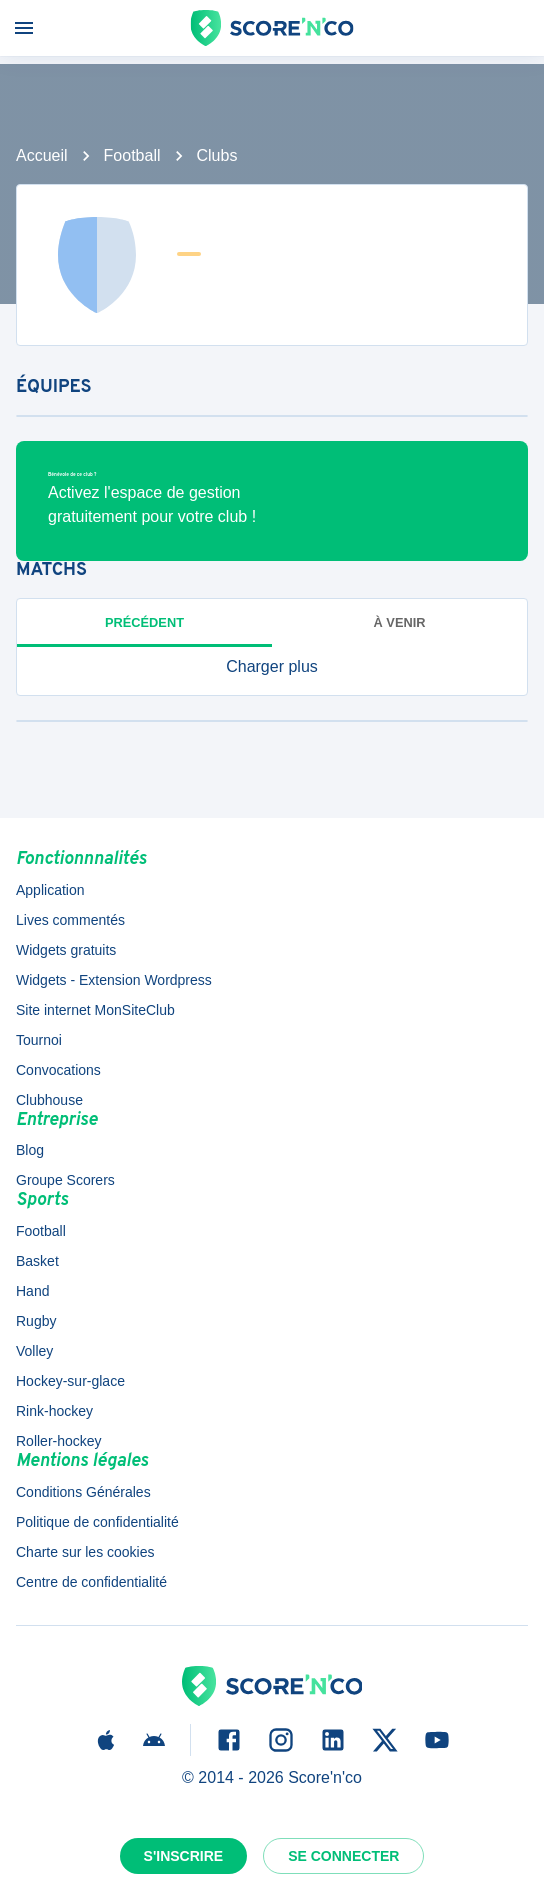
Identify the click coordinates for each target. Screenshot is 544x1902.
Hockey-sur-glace (70, 1381)
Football (132, 155)
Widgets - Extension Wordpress (114, 980)
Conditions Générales (83, 1492)
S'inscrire (184, 1856)
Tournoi (39, 1040)
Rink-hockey (54, 1411)
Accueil (42, 155)
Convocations (58, 1070)
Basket (37, 1261)
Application (50, 890)
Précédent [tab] (144, 622)
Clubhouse (49, 1100)
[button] (272, 667)
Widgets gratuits (66, 950)
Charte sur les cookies (85, 1552)
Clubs (217, 155)
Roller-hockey (59, 1441)
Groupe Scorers (65, 1180)
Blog (30, 1150)
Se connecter (343, 1856)
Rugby (36, 1321)
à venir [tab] (400, 622)
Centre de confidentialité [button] (91, 1582)
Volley (34, 1351)
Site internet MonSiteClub (95, 1010)
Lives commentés (70, 920)
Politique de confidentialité (97, 1522)
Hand (32, 1291)
